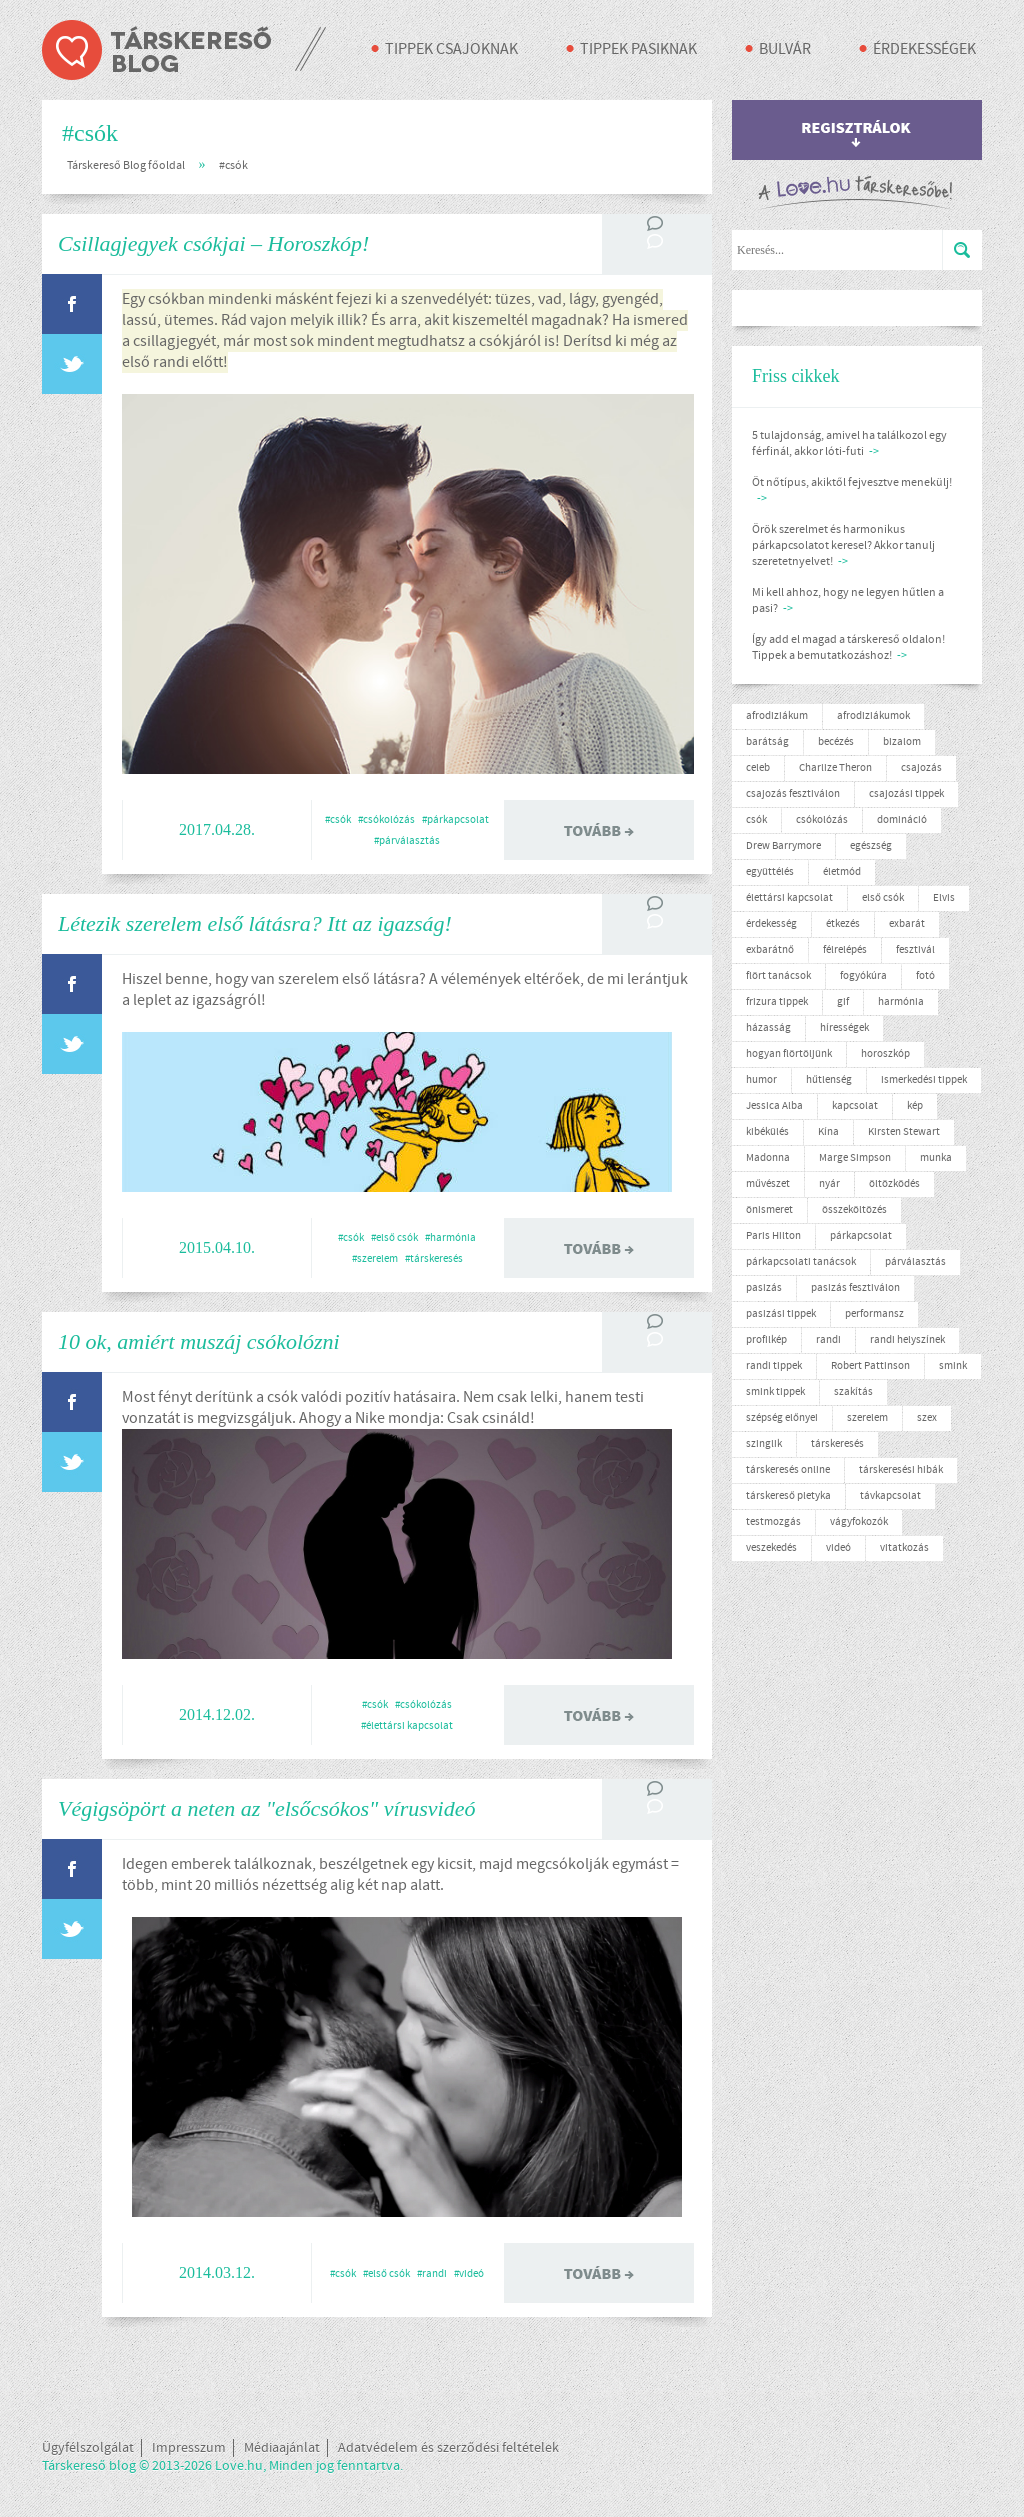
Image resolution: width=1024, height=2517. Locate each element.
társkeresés (837, 1444)
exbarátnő (770, 950)
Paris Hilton (773, 1236)
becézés (836, 742)
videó (838, 1548)
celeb (758, 768)
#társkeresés (434, 1259)
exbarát (907, 924)
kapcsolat (855, 1106)
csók (756, 820)
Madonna (768, 1158)
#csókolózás (386, 820)
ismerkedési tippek (924, 1080)
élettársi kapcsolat (789, 898)
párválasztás (915, 1262)
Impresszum (189, 2448)
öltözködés (894, 1184)
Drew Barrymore (783, 846)
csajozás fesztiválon (793, 794)
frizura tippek (777, 1002)
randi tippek (774, 1366)
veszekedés (771, 1548)
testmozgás (773, 1522)
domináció (902, 820)
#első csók (394, 1238)
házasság (768, 1028)
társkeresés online (788, 1470)
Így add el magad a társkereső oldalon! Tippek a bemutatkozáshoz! (848, 648)
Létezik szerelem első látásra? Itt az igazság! (255, 923)
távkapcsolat (890, 1496)
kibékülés (767, 1132)
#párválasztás (407, 841)
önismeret (769, 1210)
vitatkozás (904, 1548)
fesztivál (915, 950)
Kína (828, 1132)
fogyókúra (863, 976)
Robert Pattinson (870, 1366)
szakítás (853, 1392)
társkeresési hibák (901, 1470)
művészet (768, 1184)
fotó (925, 976)
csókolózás (822, 820)
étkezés (843, 924)
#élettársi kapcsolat (407, 1726)
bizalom (902, 742)
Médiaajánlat (282, 2448)
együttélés (770, 872)
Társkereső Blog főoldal (126, 166)
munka (936, 1158)
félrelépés (845, 950)
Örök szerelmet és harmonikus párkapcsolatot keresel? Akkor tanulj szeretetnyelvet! (843, 546)
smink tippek (775, 1392)
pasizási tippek (781, 1314)
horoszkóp (885, 1054)
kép (915, 1106)
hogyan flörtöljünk (789, 1054)
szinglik (764, 1444)
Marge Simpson (855, 1158)
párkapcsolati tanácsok (801, 1262)
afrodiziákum (777, 716)
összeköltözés (854, 1210)
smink (953, 1366)
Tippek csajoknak (451, 49)
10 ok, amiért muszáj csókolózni (199, 1341)
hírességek (844, 1028)
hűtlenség (829, 1080)
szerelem (867, 1418)
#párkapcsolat (455, 820)
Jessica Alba (774, 1106)
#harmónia (450, 1238)
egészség (871, 846)
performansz (874, 1314)
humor (761, 1080)
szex (927, 1418)
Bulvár (785, 49)
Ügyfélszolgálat (88, 2448)
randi (828, 1340)
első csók (883, 898)
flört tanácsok (778, 976)
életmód (842, 872)
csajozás (921, 768)
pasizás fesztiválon (855, 1288)
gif (843, 1002)
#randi (432, 2274)
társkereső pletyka (788, 1496)
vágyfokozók (859, 1522)
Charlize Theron (835, 768)
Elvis (944, 898)
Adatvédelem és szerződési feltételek (448, 2448)
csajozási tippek (906, 794)
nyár (829, 1184)
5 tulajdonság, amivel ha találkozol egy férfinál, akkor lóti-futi (849, 444)
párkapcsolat (861, 1236)
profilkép (766, 1340)
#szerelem (375, 1259)
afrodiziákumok (873, 716)
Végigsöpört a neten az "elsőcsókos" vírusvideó (266, 1808)
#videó (469, 2274)
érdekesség (771, 924)
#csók (233, 166)
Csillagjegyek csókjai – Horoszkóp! (213, 243)
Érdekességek (924, 49)
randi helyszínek (907, 1340)
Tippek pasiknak (638, 49)
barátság (767, 742)
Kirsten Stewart (904, 1132)
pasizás (764, 1288)
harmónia (901, 1002)
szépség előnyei (782, 1418)
